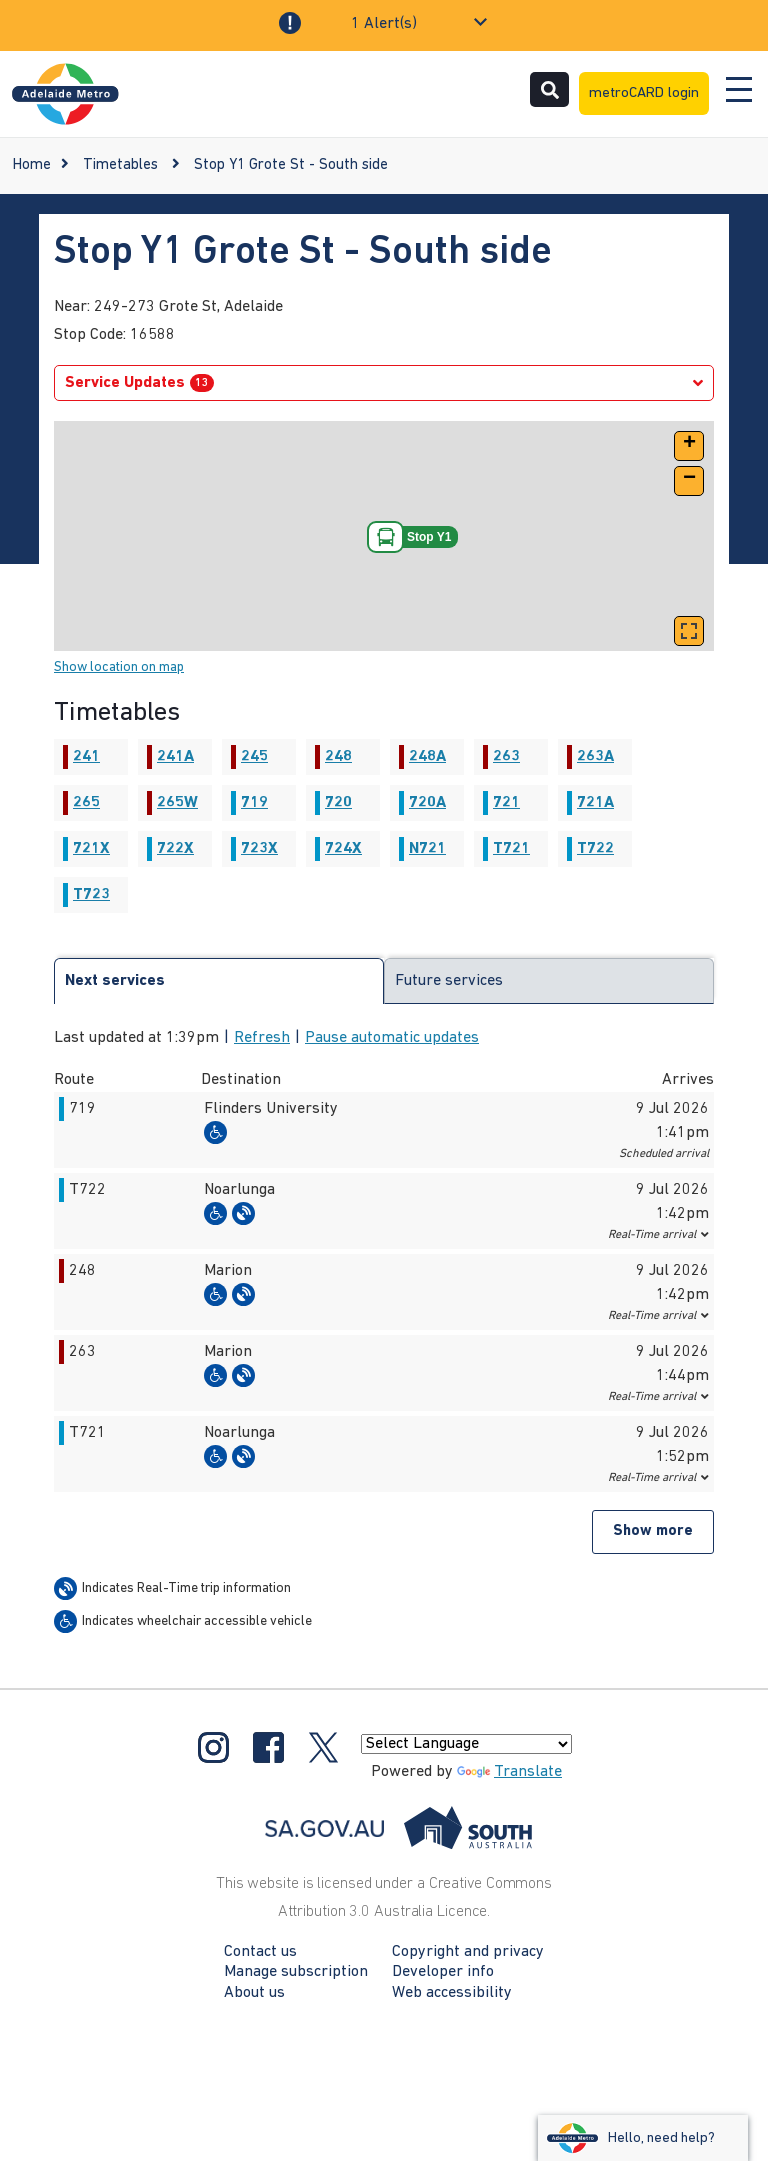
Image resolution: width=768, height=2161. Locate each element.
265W (177, 803)
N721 (427, 849)
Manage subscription (296, 1972)
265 (86, 803)
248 (338, 757)
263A (595, 757)
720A (427, 803)
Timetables (120, 165)
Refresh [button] (262, 1038)
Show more (653, 1531)
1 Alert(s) (384, 24)
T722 (595, 849)
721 (506, 803)
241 (86, 757)
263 (506, 757)
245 (254, 757)
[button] (689, 446)
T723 (91, 895)
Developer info (443, 1972)
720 (338, 803)
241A (175, 757)
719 (254, 803)
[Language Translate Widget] (466, 1744)
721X (91, 849)
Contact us (260, 1952)
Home (31, 165)
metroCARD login (644, 93)
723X (259, 849)
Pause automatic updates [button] (392, 1038)
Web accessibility (452, 1993)
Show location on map (119, 667)
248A (427, 757)
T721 (511, 849)
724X (343, 849)
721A (595, 803)
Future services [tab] (449, 981)
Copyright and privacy (468, 1952)
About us (254, 1993)
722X (175, 849)
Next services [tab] (115, 981)
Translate (509, 1772)
